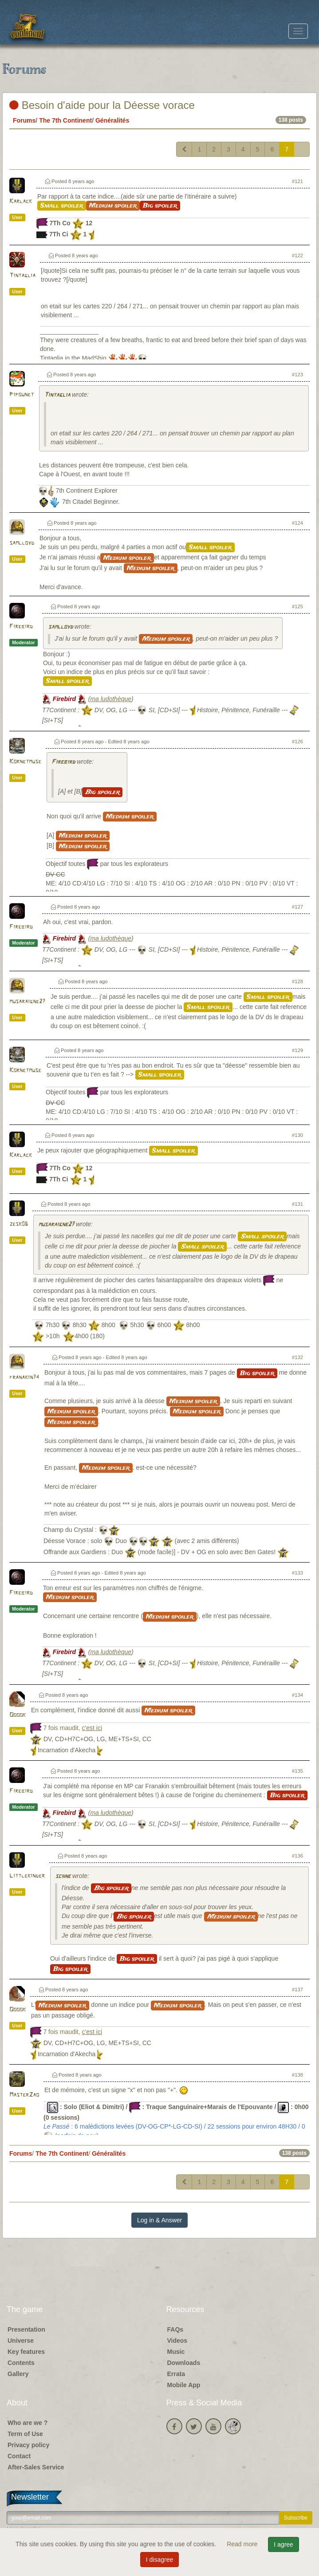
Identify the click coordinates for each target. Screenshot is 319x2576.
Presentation (26, 2329)
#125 (297, 606)
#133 (297, 1572)
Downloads (184, 2362)
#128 (297, 981)
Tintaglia (22, 275)
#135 (297, 1771)
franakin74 (24, 1377)
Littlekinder (27, 1876)
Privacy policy (28, 2444)
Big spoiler (160, 205)
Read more (243, 2544)
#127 (297, 906)
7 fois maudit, (72, 1727)
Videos (177, 2340)
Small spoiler (61, 205)
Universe (21, 2340)
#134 (297, 1695)
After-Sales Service (36, 2467)
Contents (21, 2362)
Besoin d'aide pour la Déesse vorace (102, 105)
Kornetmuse (25, 761)
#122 (297, 255)
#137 (297, 1989)
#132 (297, 1357)
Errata (176, 2373)
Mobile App (184, 2385)
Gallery (18, 2373)
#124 (297, 523)
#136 (297, 1855)
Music (176, 2351)
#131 (297, 1204)
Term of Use (25, 2433)
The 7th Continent (65, 120)
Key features (26, 2351)
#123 (297, 374)
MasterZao (24, 2095)
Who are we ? (27, 2422)
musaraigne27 (27, 1001)
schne (63, 1876)
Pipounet (21, 394)
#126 (297, 741)
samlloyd (21, 543)
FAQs (175, 2329)
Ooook (17, 1715)
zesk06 (18, 1224)
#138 (297, 2075)
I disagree (159, 2559)
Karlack (20, 201)
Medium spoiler (113, 205)
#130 (297, 1135)
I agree (283, 2544)
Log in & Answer (159, 2220)
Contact (19, 2456)
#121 (297, 181)
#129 (297, 1050)
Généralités (112, 120)
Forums (24, 120)
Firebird (21, 626)
